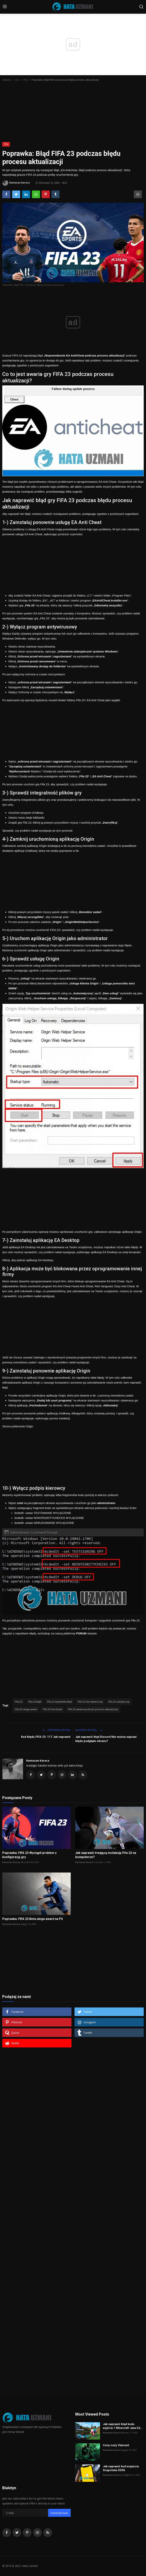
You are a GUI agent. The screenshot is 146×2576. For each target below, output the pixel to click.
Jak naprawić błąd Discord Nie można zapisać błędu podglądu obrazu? (106, 1739)
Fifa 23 (18, 1701)
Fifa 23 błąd (34, 1701)
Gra (17, 79)
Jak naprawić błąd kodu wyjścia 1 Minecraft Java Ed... (122, 2426)
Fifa (25, 79)
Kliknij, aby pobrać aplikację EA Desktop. (28, 1260)
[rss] (47, 2532)
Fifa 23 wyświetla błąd (59, 1701)
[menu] (5, 6)
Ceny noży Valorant (116, 2445)
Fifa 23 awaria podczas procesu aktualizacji (93, 1709)
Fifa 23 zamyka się (118, 1701)
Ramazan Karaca (37, 1760)
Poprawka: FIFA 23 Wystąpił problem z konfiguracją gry (29, 1855)
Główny (6, 79)
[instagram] (37, 2532)
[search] (141, 6)
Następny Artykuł (88, 1730)
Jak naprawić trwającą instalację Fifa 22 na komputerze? (105, 1855)
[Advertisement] (73, 113)
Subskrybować (59, 2513)
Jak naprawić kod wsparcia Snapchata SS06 (121, 2468)
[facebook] (6, 2532)
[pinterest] (27, 2532)
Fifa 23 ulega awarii (26, 1709)
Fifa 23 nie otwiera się (90, 1701)
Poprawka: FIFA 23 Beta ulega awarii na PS (32, 1919)
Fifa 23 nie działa (52, 1709)
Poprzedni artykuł (57, 1730)
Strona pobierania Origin (17, 1426)
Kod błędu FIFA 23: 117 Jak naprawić (46, 1737)
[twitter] (17, 2532)
